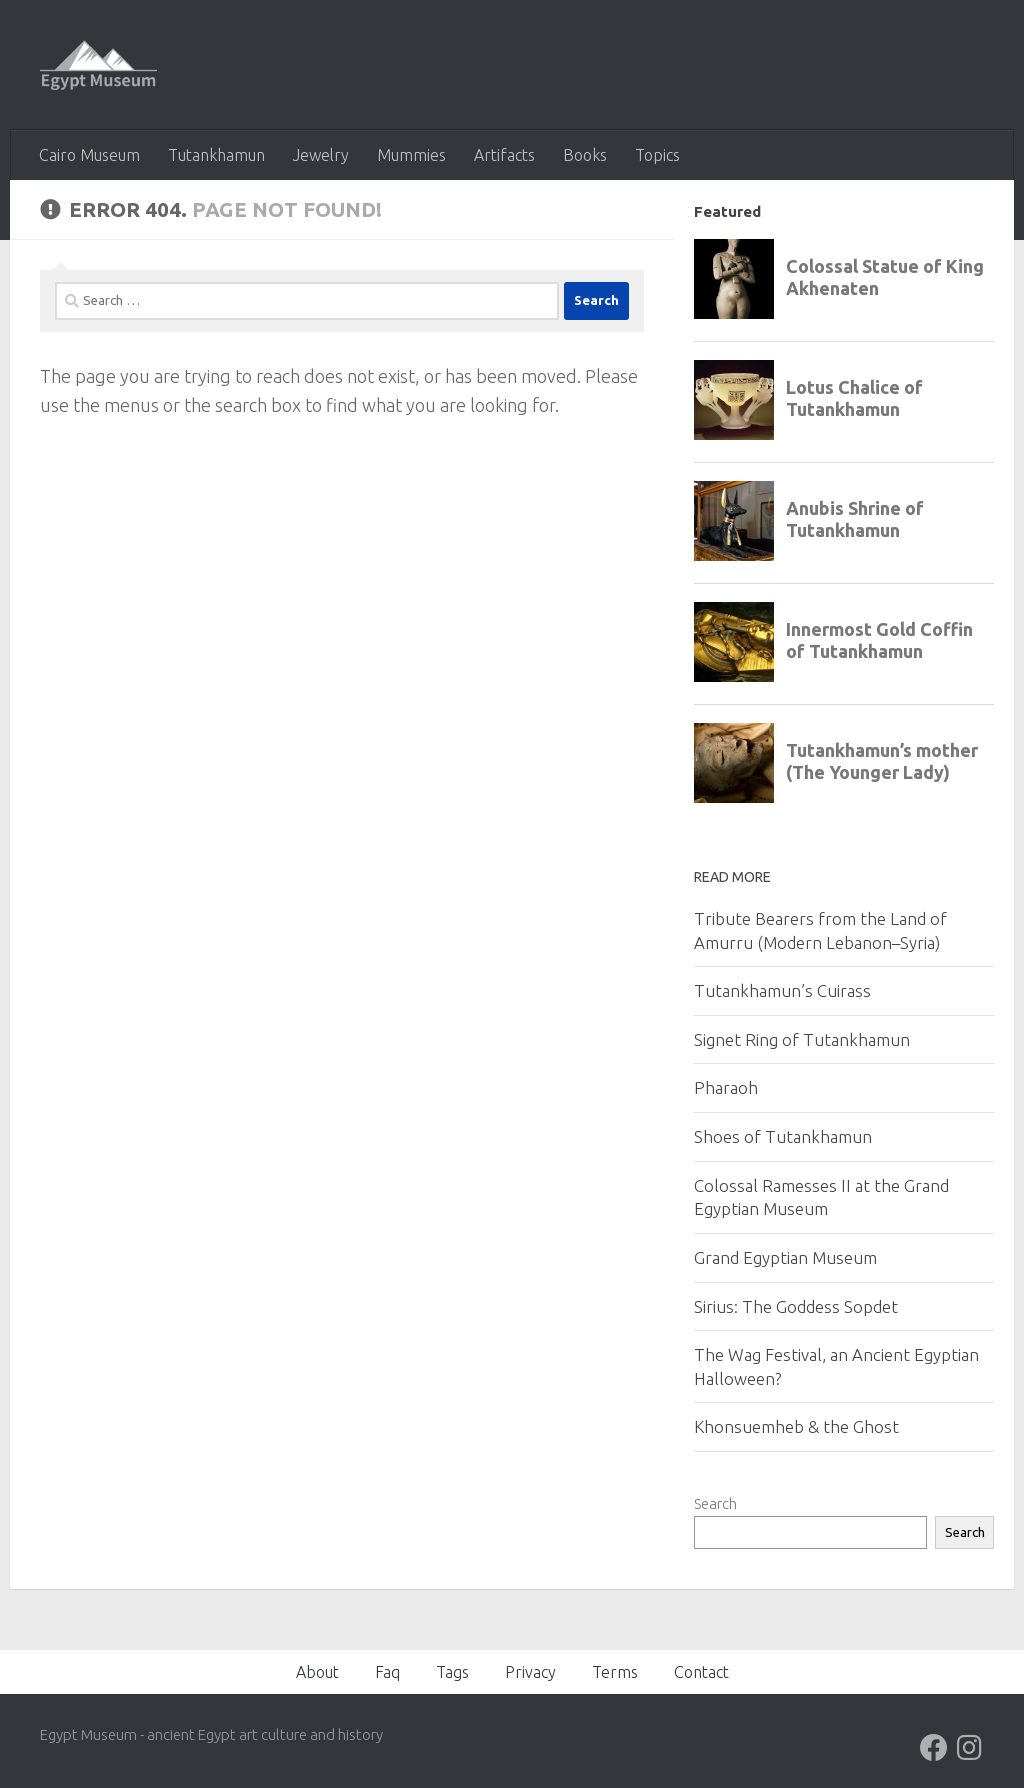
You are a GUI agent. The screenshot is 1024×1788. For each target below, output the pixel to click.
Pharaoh (726, 1087)
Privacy (530, 1672)
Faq (387, 1672)
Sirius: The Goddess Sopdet (796, 1306)
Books (585, 155)
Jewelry (321, 155)
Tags (452, 1672)
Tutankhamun (216, 155)
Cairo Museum (89, 155)
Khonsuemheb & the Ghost (796, 1426)
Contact (701, 1672)
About (317, 1672)
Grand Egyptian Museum (785, 1257)
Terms (615, 1672)
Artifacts (504, 155)
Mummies (411, 155)
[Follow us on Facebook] (934, 1748)
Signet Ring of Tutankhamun (802, 1039)
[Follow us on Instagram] (970, 1748)
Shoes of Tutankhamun (783, 1136)
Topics (657, 155)
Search (715, 1503)
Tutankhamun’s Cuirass (782, 990)
